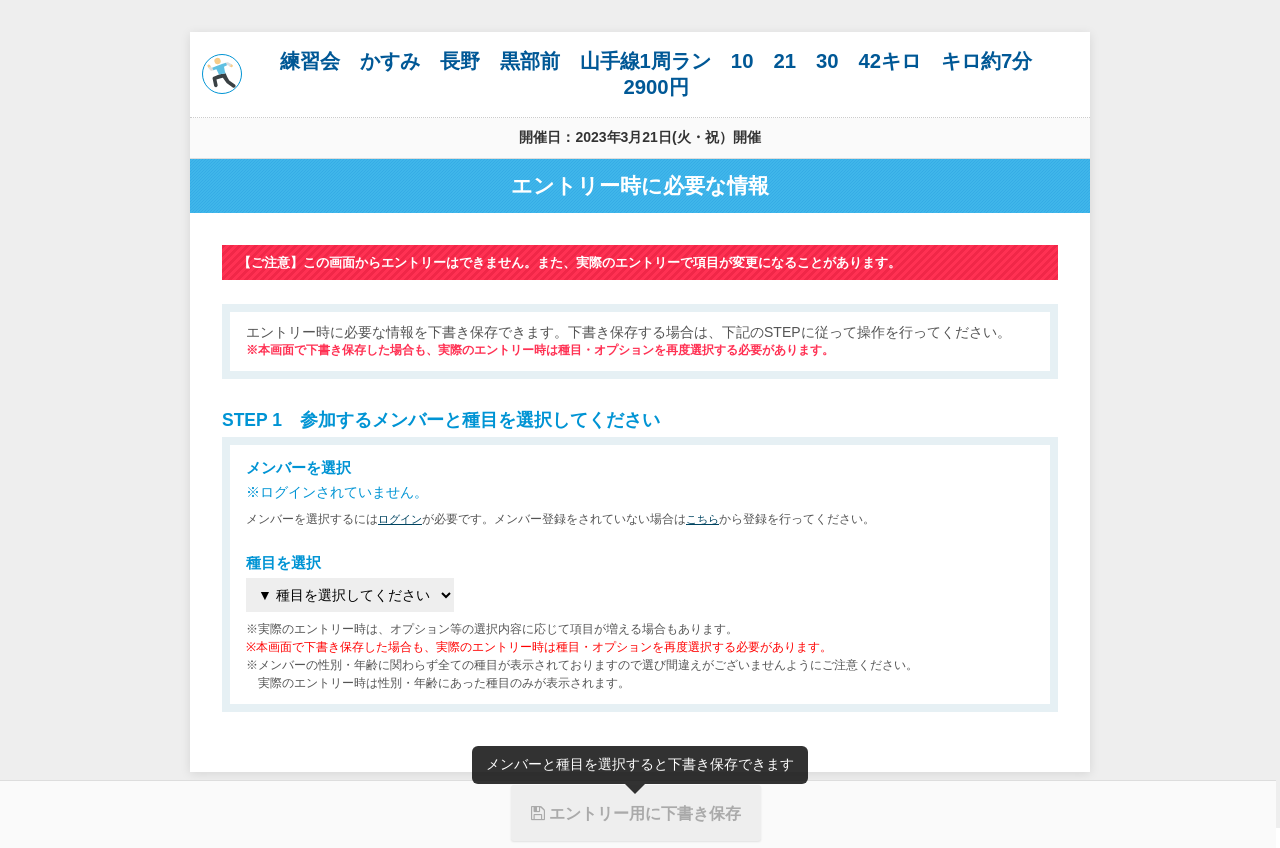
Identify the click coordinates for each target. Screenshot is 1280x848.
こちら (708, 519)
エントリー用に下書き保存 (636, 813)
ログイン (402, 519)
